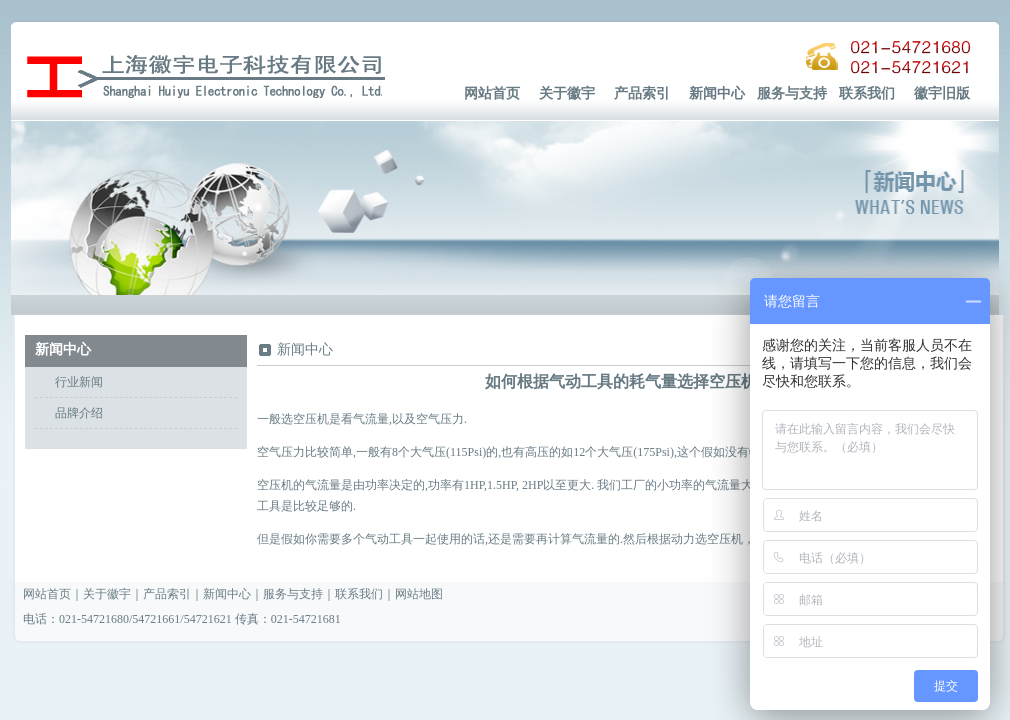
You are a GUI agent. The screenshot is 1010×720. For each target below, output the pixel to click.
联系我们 (867, 93)
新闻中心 (717, 93)
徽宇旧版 (942, 93)
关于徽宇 (567, 93)
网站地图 (419, 594)
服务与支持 (792, 93)
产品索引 (642, 93)
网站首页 (492, 93)
